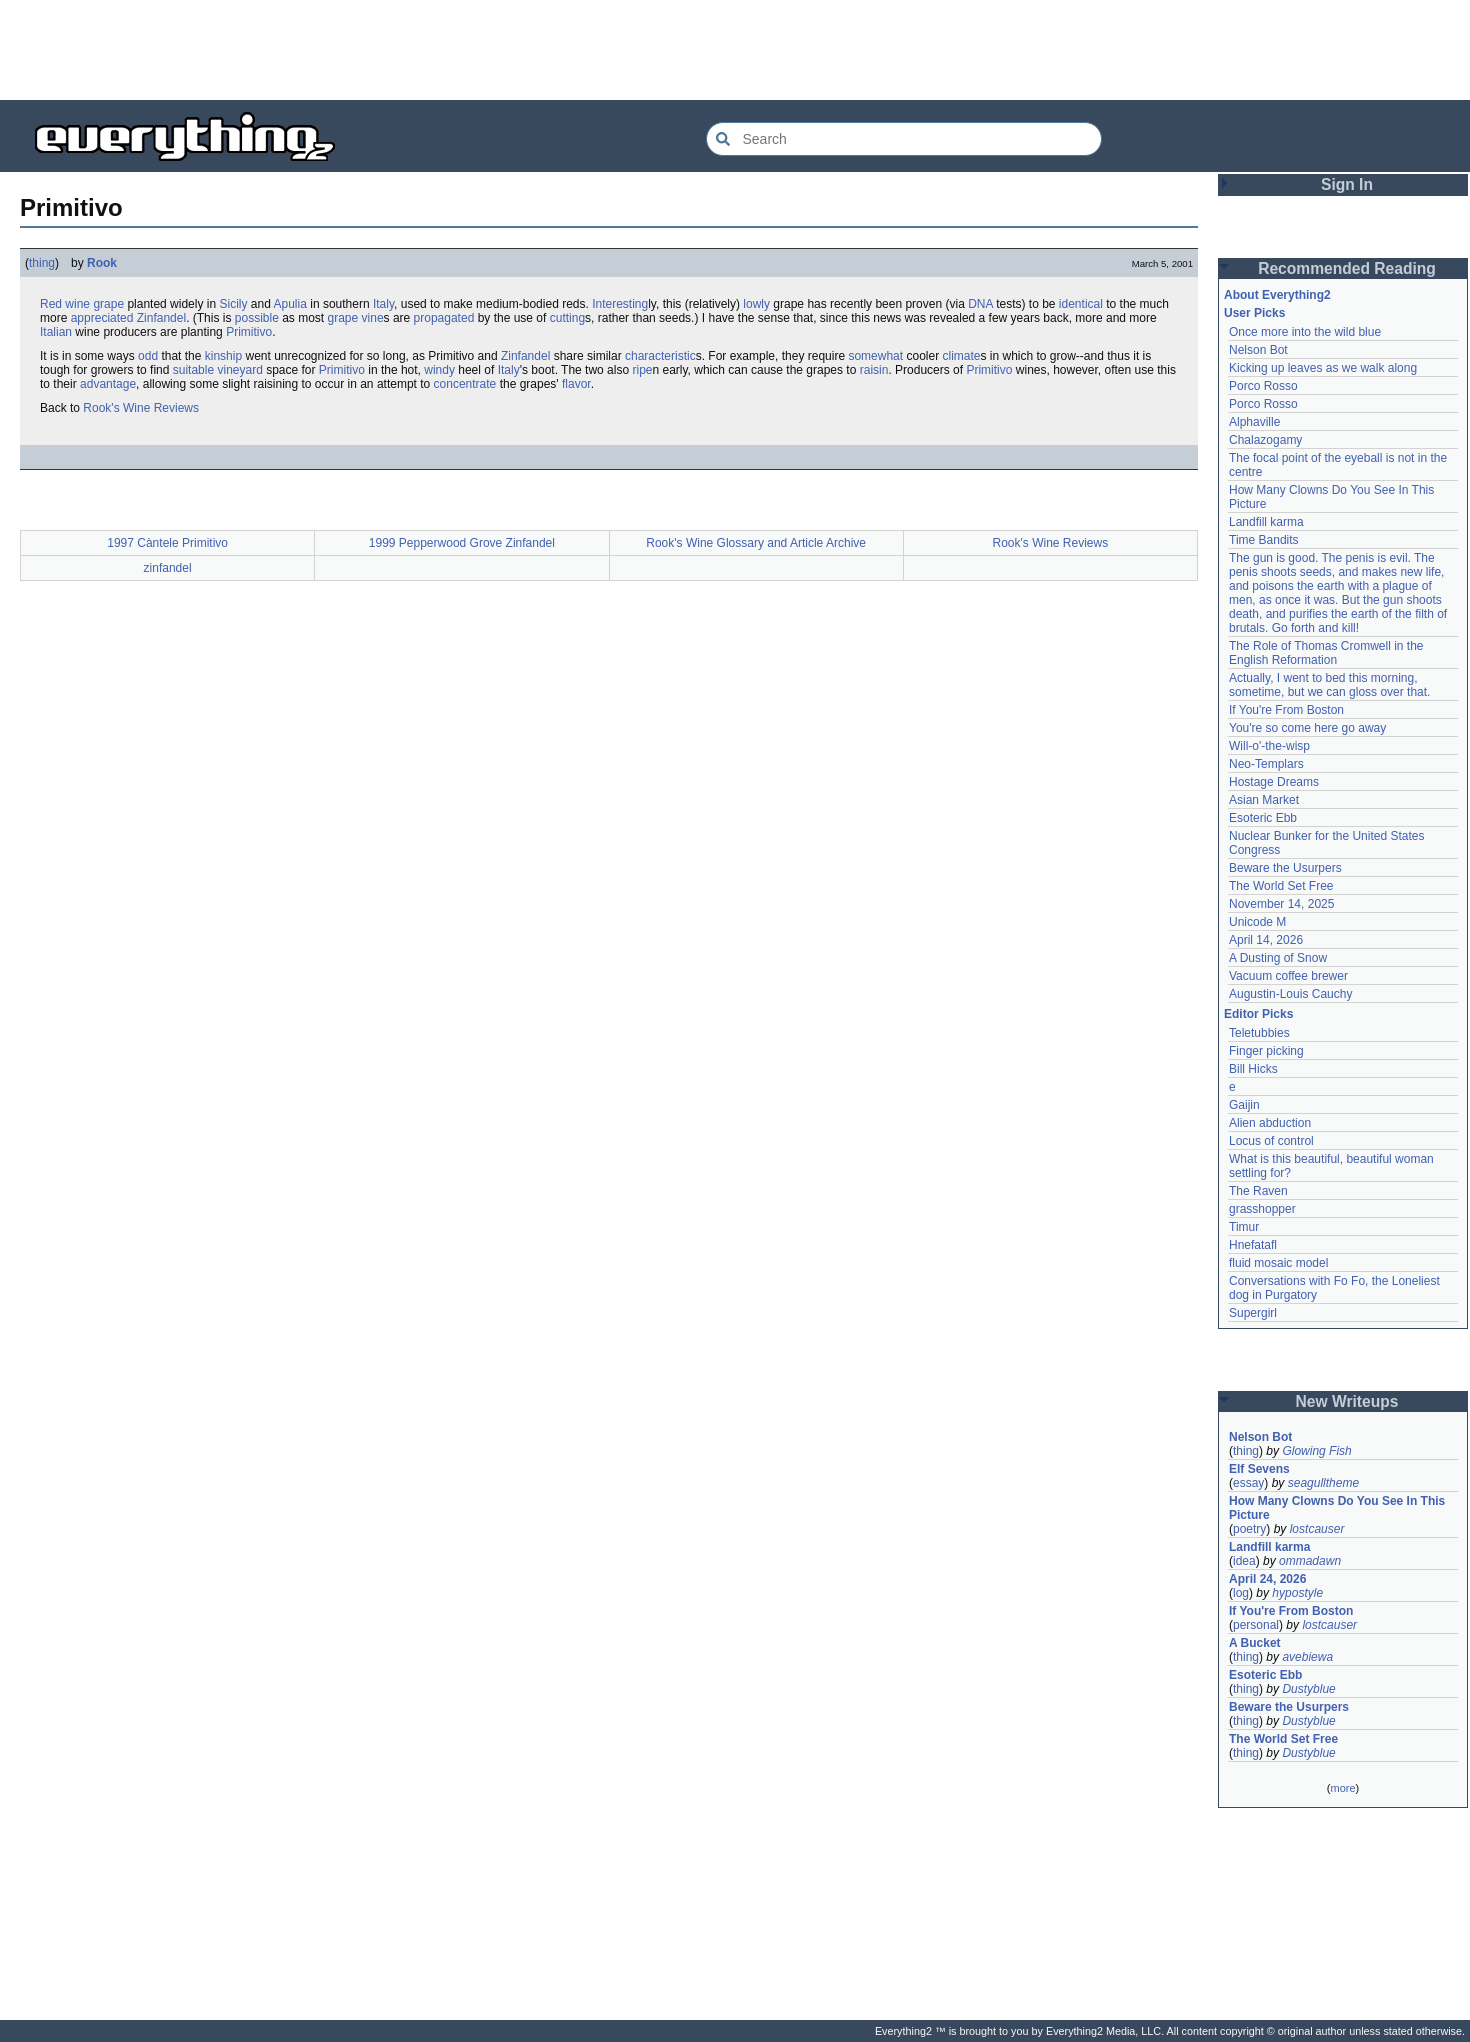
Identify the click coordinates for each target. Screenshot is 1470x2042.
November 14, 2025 (1281, 904)
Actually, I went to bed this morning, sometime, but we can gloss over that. (1329, 685)
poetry (1249, 1529)
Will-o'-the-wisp (1269, 746)
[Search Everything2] (904, 139)
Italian (56, 332)
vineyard (239, 370)
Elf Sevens (1259, 1469)
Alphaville (1254, 422)
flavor (576, 384)
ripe (642, 370)
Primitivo (249, 332)
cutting (567, 318)
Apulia (290, 304)
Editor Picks (1258, 1014)
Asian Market (1264, 800)
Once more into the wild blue (1305, 332)
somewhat (875, 356)
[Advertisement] (735, 50)
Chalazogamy (1265, 440)
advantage (108, 384)
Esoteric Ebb (1263, 818)
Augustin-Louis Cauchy (1290, 994)
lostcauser (1317, 1529)
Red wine (65, 304)
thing (42, 263)
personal (1256, 1625)
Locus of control (1271, 1141)
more (1342, 1788)
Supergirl (1253, 1313)
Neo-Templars (1266, 764)
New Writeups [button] (1347, 1401)
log (1241, 1593)
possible (257, 318)
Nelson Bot (1258, 350)
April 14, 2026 (1266, 940)
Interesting (620, 304)
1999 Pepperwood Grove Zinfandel (462, 543)
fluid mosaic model (1278, 1263)
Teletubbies (1259, 1033)
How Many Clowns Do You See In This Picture (1337, 1508)
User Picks (1254, 313)
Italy (383, 304)
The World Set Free (1281, 886)
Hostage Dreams (1274, 782)
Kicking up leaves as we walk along (1323, 368)
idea (1244, 1561)
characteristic (660, 356)
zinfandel (168, 568)
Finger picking (1266, 1051)
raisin (874, 370)
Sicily (233, 304)
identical (1081, 304)
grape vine (356, 318)
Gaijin (1244, 1105)
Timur (1244, 1227)
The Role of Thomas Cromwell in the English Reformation (1326, 653)
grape (108, 304)
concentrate (465, 384)
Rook (102, 263)
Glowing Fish (1316, 1451)
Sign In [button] (1347, 184)
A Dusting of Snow (1278, 958)
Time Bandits (1264, 540)
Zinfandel (161, 318)
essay (1248, 1483)
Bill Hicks (1253, 1069)
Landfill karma (1266, 522)
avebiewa (1307, 1657)
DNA (980, 304)
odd (148, 356)
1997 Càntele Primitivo (167, 543)
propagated (444, 318)
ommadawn (1310, 1561)
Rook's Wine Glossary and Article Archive (756, 543)
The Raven (1258, 1191)
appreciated (102, 318)
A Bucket (1255, 1643)
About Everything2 (1277, 295)
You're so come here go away (1307, 728)
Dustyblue (1308, 1689)
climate (961, 356)
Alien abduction (1270, 1123)
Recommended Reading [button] (1347, 268)
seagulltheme (1323, 1483)
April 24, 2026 (1267, 1579)
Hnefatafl (1253, 1245)
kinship (223, 356)
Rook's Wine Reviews (141, 408)
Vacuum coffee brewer (1288, 976)
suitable (193, 370)
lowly (756, 304)
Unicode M (1257, 922)
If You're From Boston (1286, 710)
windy (439, 370)
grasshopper (1262, 1209)
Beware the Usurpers (1285, 868)
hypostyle (1297, 1593)
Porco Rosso (1263, 386)
